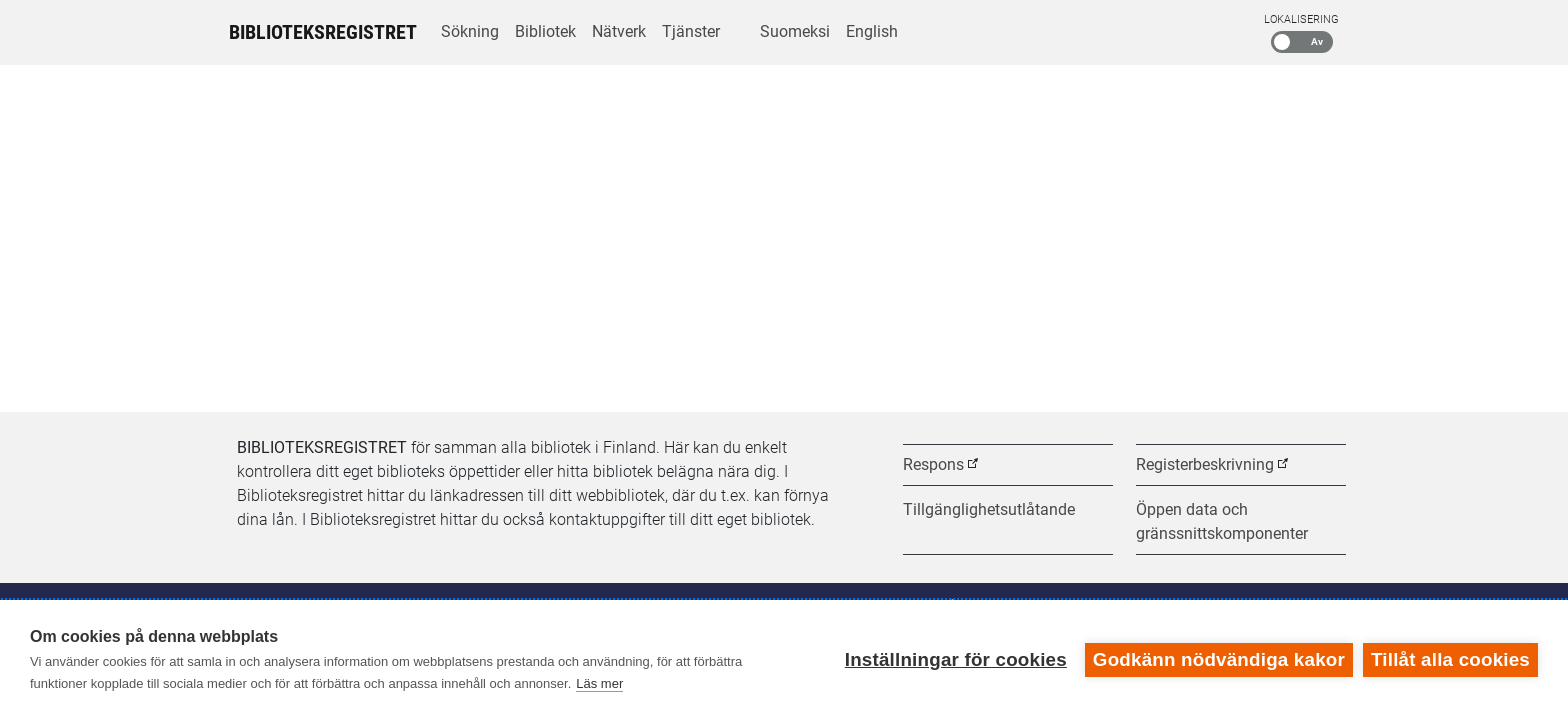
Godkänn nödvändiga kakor (1219, 659)
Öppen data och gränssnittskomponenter (1222, 521)
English (872, 31)
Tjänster (691, 31)
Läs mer (599, 683)
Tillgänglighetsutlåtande (989, 509)
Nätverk (619, 31)
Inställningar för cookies (956, 659)
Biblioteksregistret (323, 32)
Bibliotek (545, 31)
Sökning (470, 31)
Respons (933, 464)
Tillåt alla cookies (1450, 659)
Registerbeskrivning (1205, 464)
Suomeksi (795, 31)
